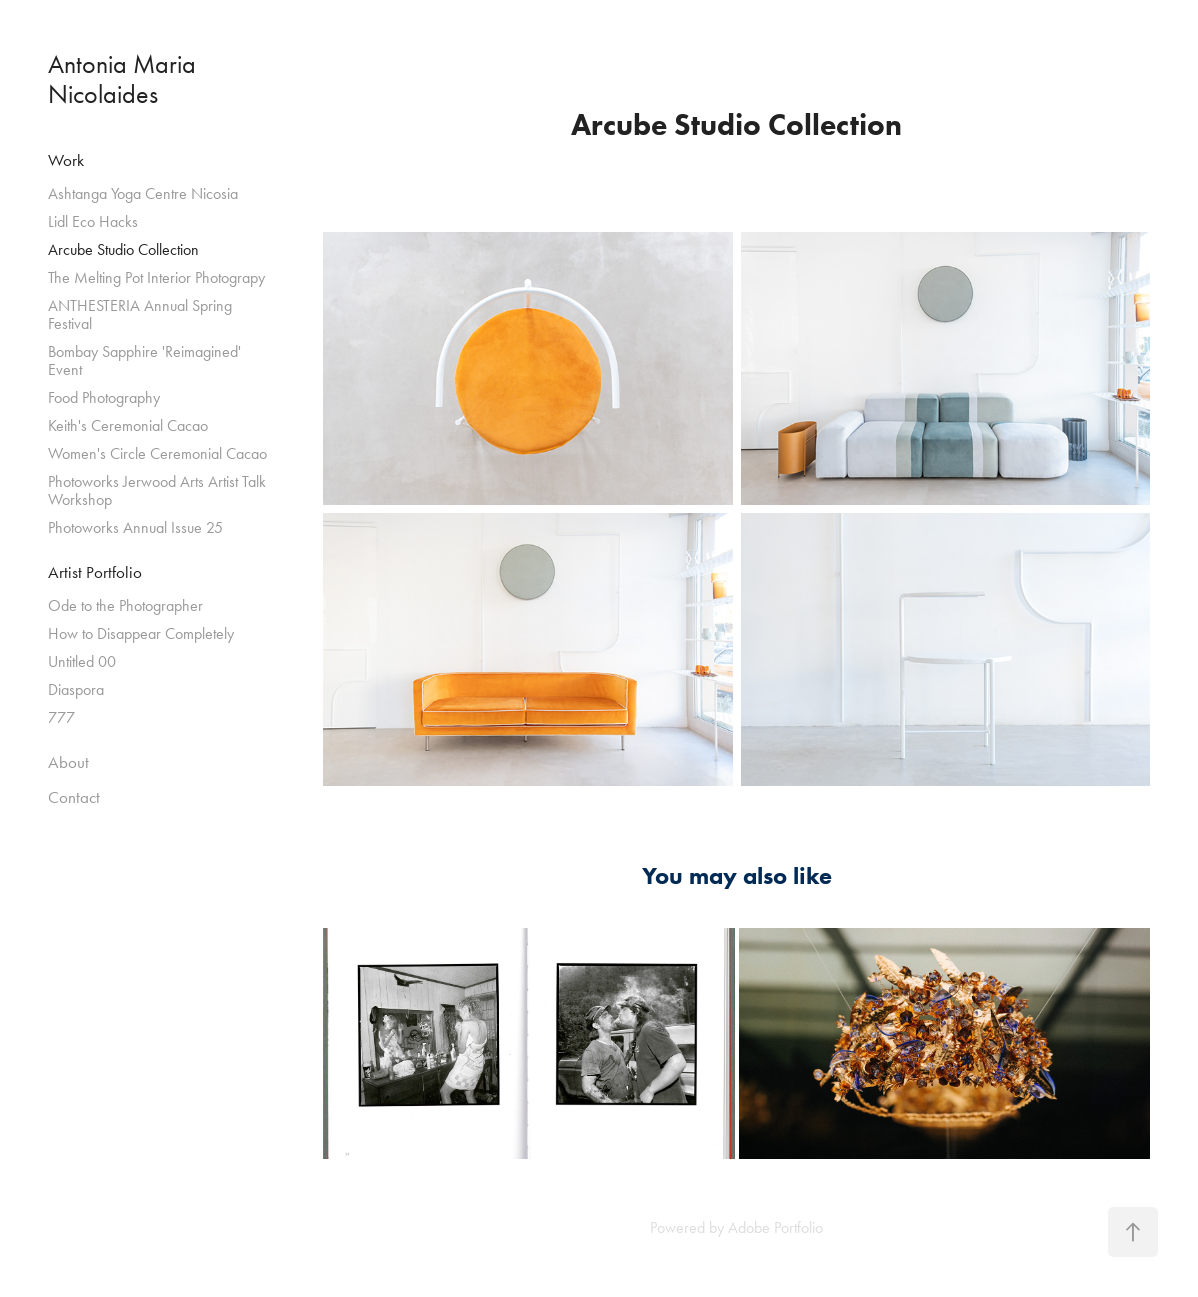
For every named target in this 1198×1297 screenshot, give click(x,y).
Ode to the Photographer (125, 605)
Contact (74, 797)
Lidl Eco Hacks (93, 221)
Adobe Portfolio (775, 1227)
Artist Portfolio (95, 572)
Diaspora (76, 689)
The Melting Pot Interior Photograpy (156, 277)
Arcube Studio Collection (123, 249)
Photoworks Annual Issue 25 (135, 527)
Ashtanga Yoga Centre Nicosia (143, 193)
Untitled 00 (82, 661)
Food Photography (104, 397)
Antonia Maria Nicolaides (125, 79)
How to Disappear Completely (141, 633)
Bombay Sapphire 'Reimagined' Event (144, 360)
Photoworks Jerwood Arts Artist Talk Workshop (157, 490)
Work (66, 160)
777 (61, 717)
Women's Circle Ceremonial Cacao (157, 453)
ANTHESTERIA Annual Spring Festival (140, 314)
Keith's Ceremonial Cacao (128, 425)
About (68, 762)
